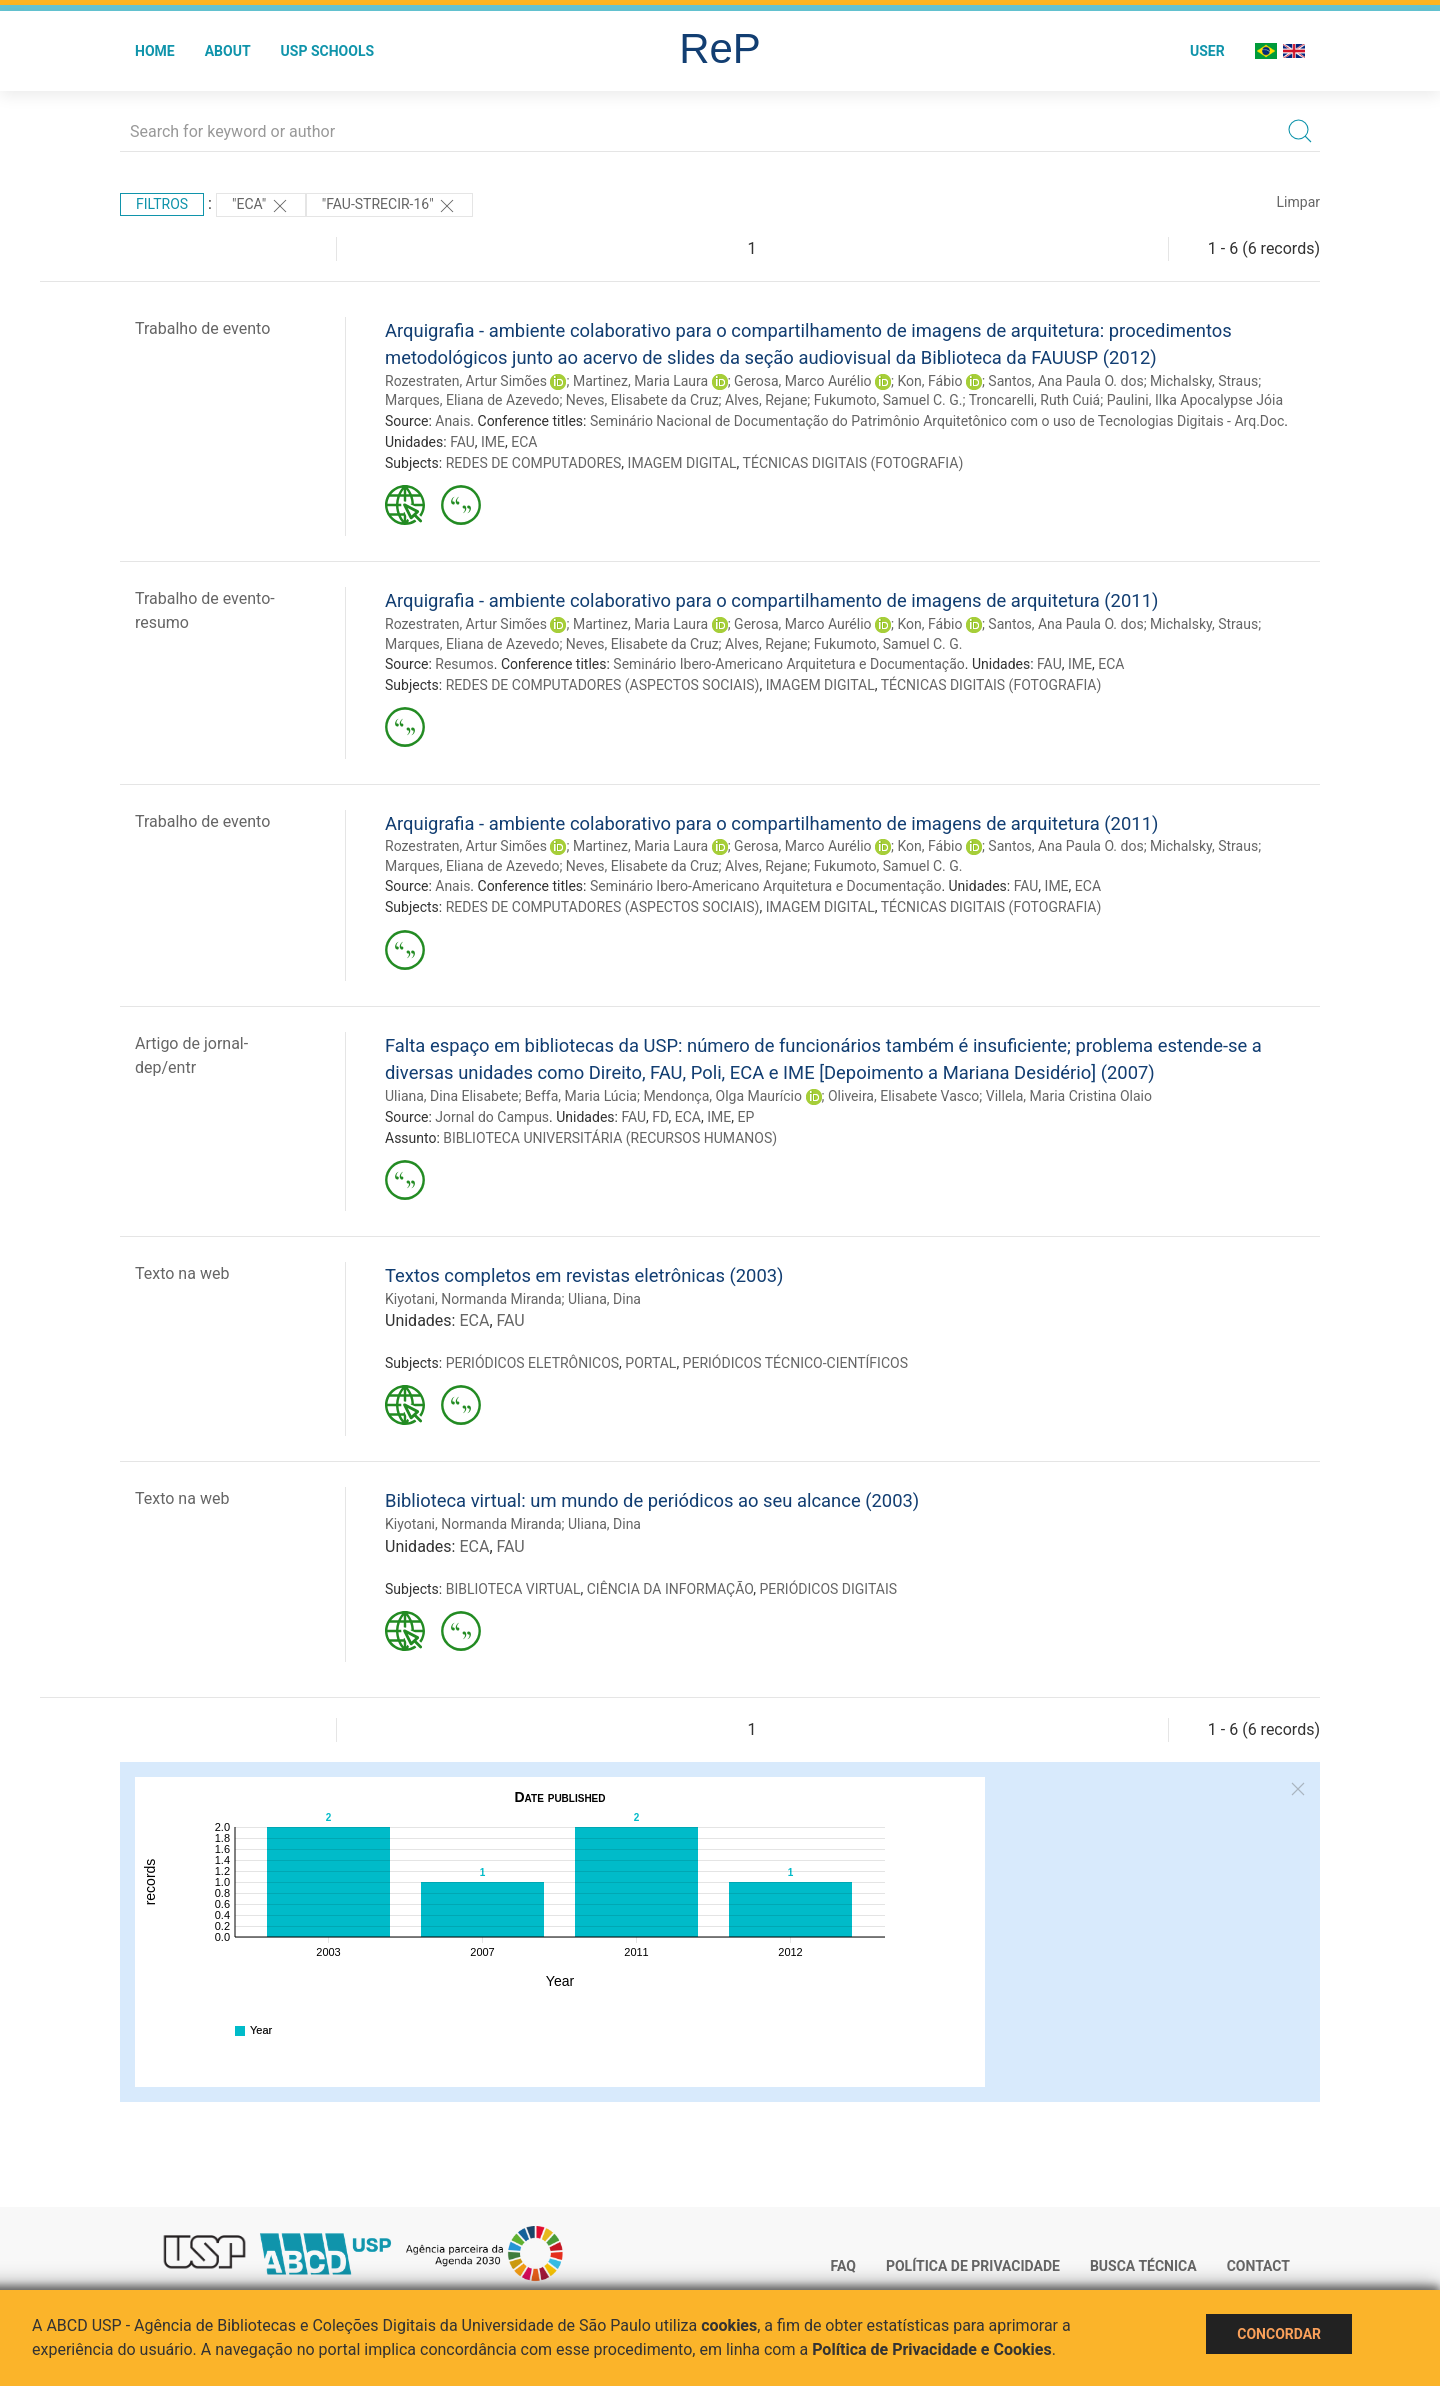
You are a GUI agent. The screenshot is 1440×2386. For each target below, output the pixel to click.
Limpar (1298, 202)
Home (155, 51)
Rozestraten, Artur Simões (466, 381)
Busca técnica (1143, 2266)
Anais (452, 421)
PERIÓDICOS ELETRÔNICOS (532, 1363)
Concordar (1279, 2334)
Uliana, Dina (604, 1299)
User (1207, 51)
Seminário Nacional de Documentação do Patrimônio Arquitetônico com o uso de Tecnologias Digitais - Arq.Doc (937, 421)
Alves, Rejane (766, 400)
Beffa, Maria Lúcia (581, 1096)
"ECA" (261, 206)
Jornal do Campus (492, 1117)
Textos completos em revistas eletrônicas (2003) (584, 1275)
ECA (524, 442)
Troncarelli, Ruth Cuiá (1035, 400)
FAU (462, 442)
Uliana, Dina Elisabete (451, 1096)
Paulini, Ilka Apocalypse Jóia (1195, 400)
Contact (1258, 2266)
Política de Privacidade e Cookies (932, 2349)
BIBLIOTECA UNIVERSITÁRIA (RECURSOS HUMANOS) (610, 1138)
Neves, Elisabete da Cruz (642, 400)
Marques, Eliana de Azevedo (472, 400)
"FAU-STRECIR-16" (389, 206)
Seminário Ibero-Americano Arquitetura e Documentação (788, 664)
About (228, 51)
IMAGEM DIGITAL (682, 463)
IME (493, 442)
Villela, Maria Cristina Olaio (1069, 1096)
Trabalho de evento (202, 328)
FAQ (843, 2266)
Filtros (162, 204)
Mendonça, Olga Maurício (722, 1096)
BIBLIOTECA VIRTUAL (513, 1589)
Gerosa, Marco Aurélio (802, 381)
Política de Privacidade (973, 2266)
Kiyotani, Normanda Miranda (473, 1299)
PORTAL (650, 1363)
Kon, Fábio (930, 381)
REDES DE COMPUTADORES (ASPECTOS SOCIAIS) (603, 685)
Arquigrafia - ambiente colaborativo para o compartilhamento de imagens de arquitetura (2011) (771, 600)
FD (660, 1117)
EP (745, 1117)
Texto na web (182, 1273)
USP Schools (328, 51)
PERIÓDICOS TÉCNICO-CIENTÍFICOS (795, 1363)
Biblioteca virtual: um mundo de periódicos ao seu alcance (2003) (652, 1500)
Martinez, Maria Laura (640, 381)
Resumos (464, 664)
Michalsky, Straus (1204, 381)
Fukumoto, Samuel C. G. (888, 400)
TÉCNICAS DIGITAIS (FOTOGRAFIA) (853, 463)
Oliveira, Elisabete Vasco (903, 1096)
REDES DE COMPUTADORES (534, 463)
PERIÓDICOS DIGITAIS (828, 1589)
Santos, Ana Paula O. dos (1065, 381)
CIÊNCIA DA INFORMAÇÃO (670, 1589)
